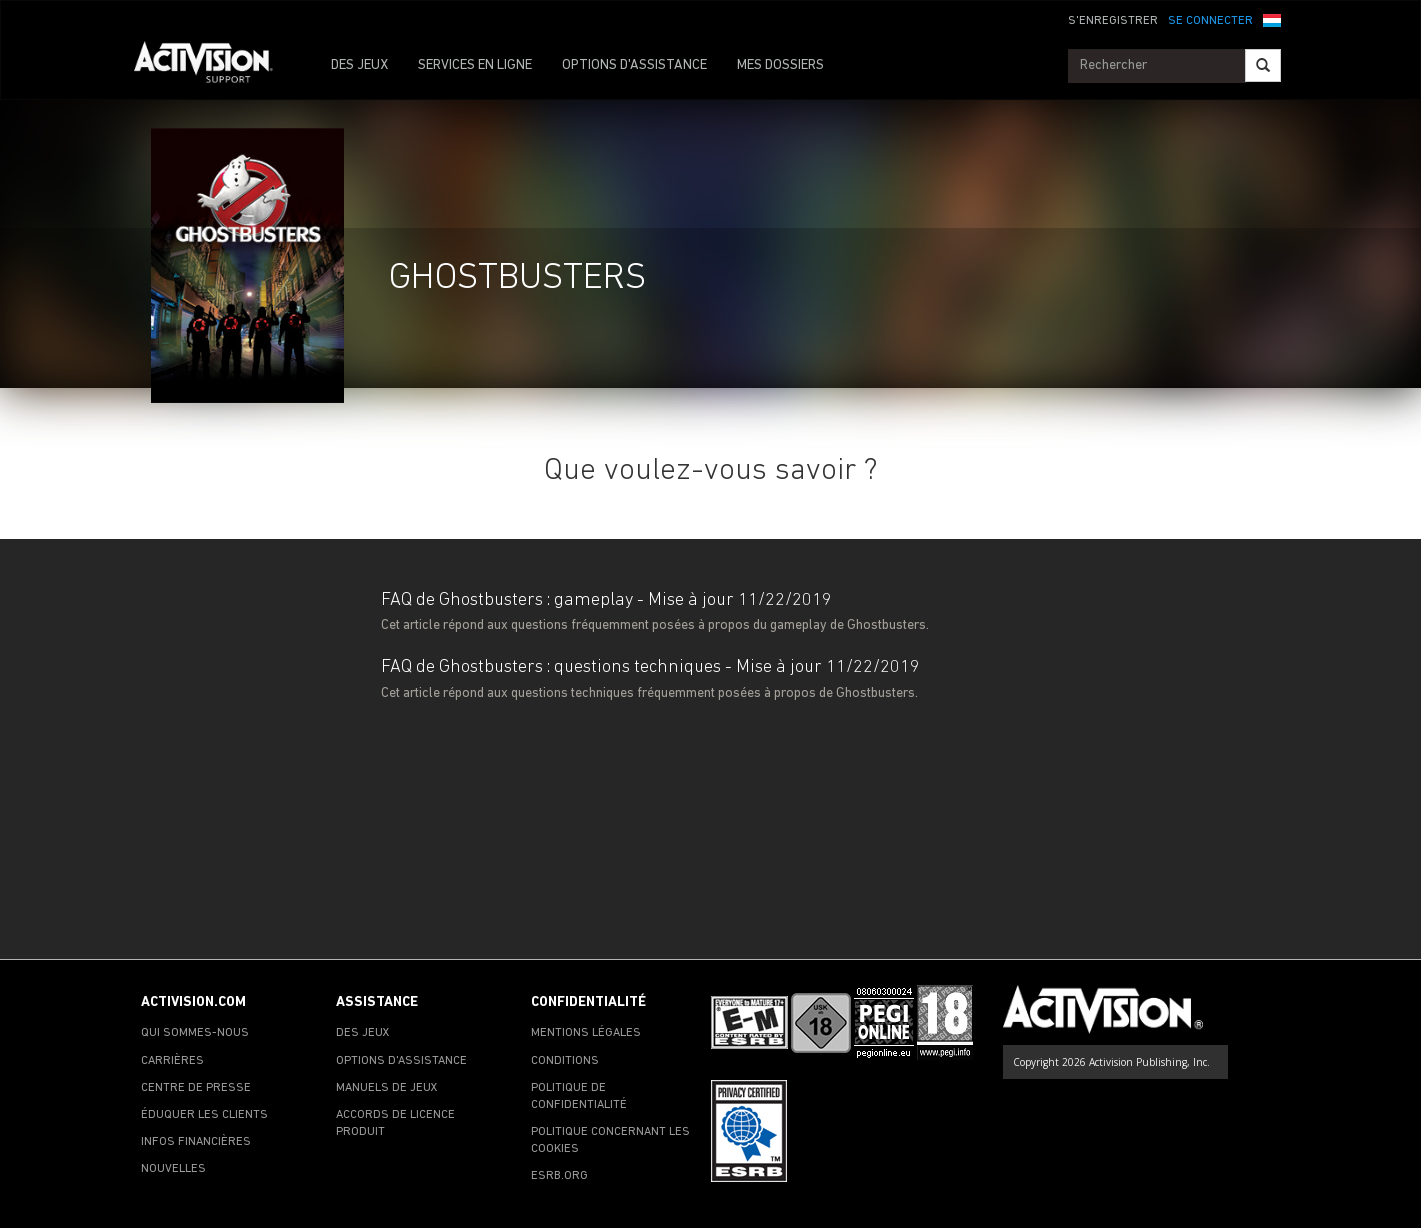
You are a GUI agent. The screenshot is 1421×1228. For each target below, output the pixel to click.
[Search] (1263, 65)
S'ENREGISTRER (1113, 21)
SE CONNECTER (1210, 21)
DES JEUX (359, 65)
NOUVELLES (173, 1169)
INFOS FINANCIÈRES (196, 1142)
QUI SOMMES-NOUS (195, 1033)
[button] (1272, 19)
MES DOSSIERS (780, 65)
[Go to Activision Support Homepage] (213, 66)
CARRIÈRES (172, 1061)
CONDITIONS (565, 1061)
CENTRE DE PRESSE (196, 1088)
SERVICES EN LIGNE (475, 65)
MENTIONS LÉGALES (586, 1033)
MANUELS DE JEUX (387, 1088)
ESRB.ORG (559, 1176)
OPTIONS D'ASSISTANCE (634, 65)
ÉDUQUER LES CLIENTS (204, 1115)
